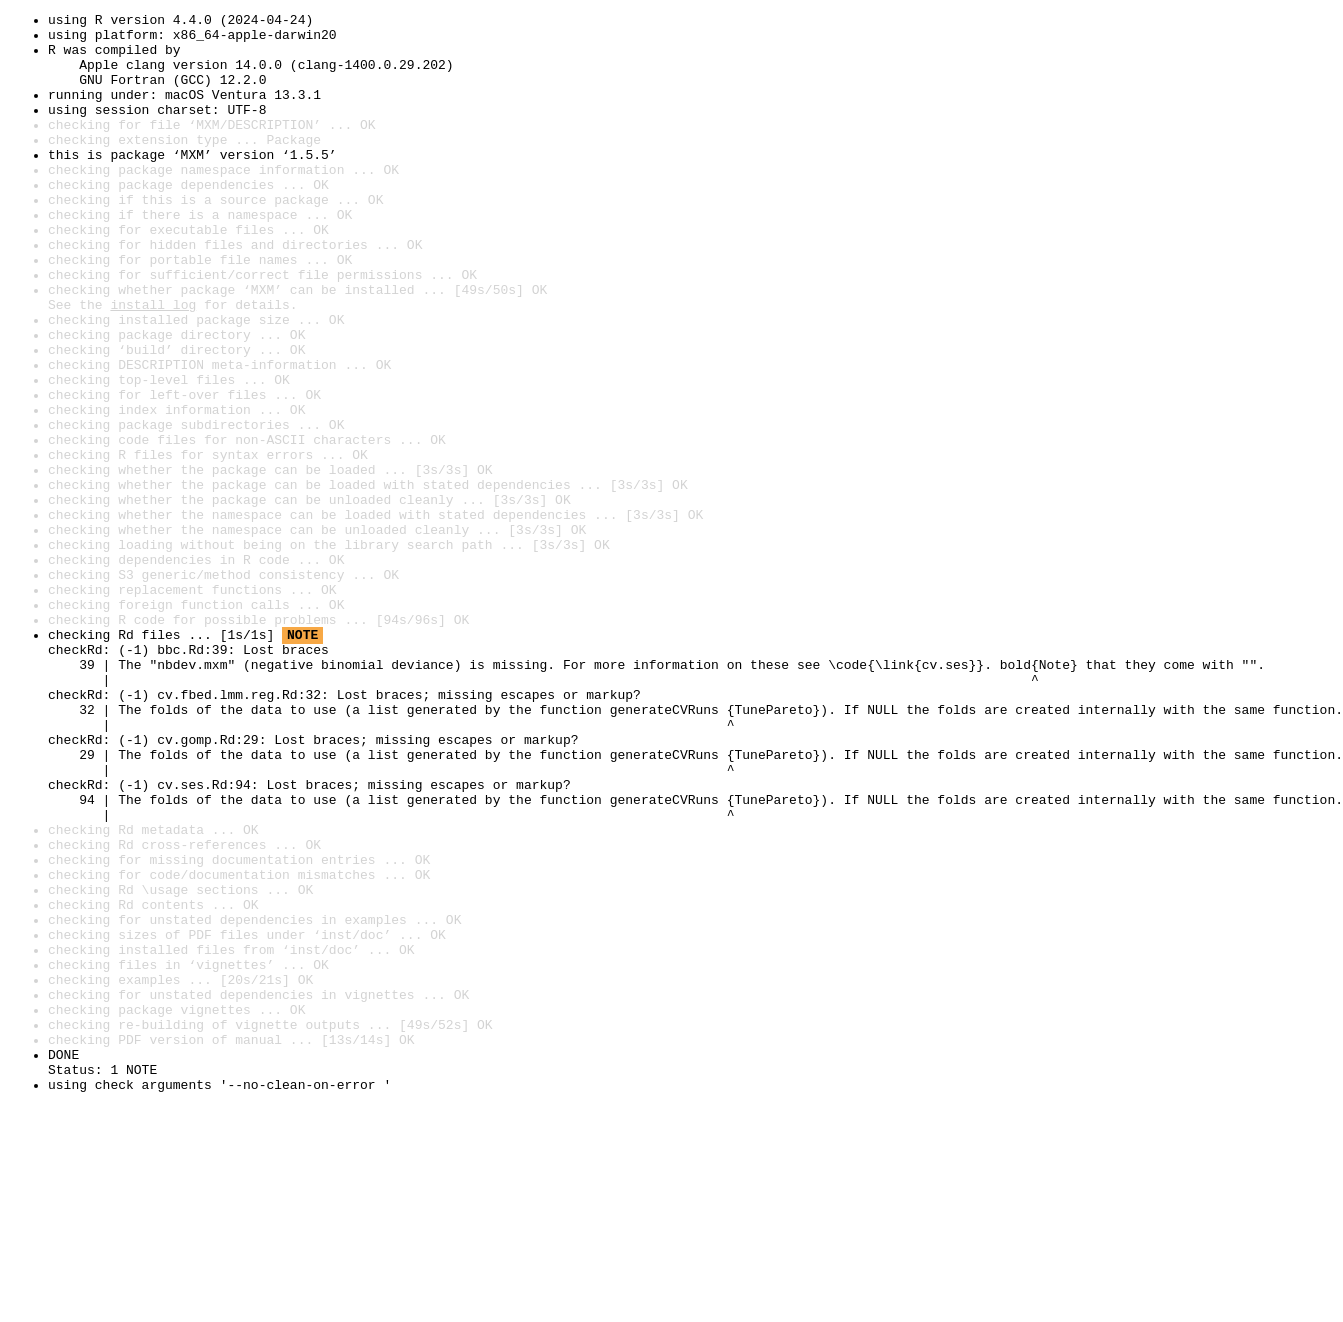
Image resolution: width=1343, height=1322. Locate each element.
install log (153, 364)
